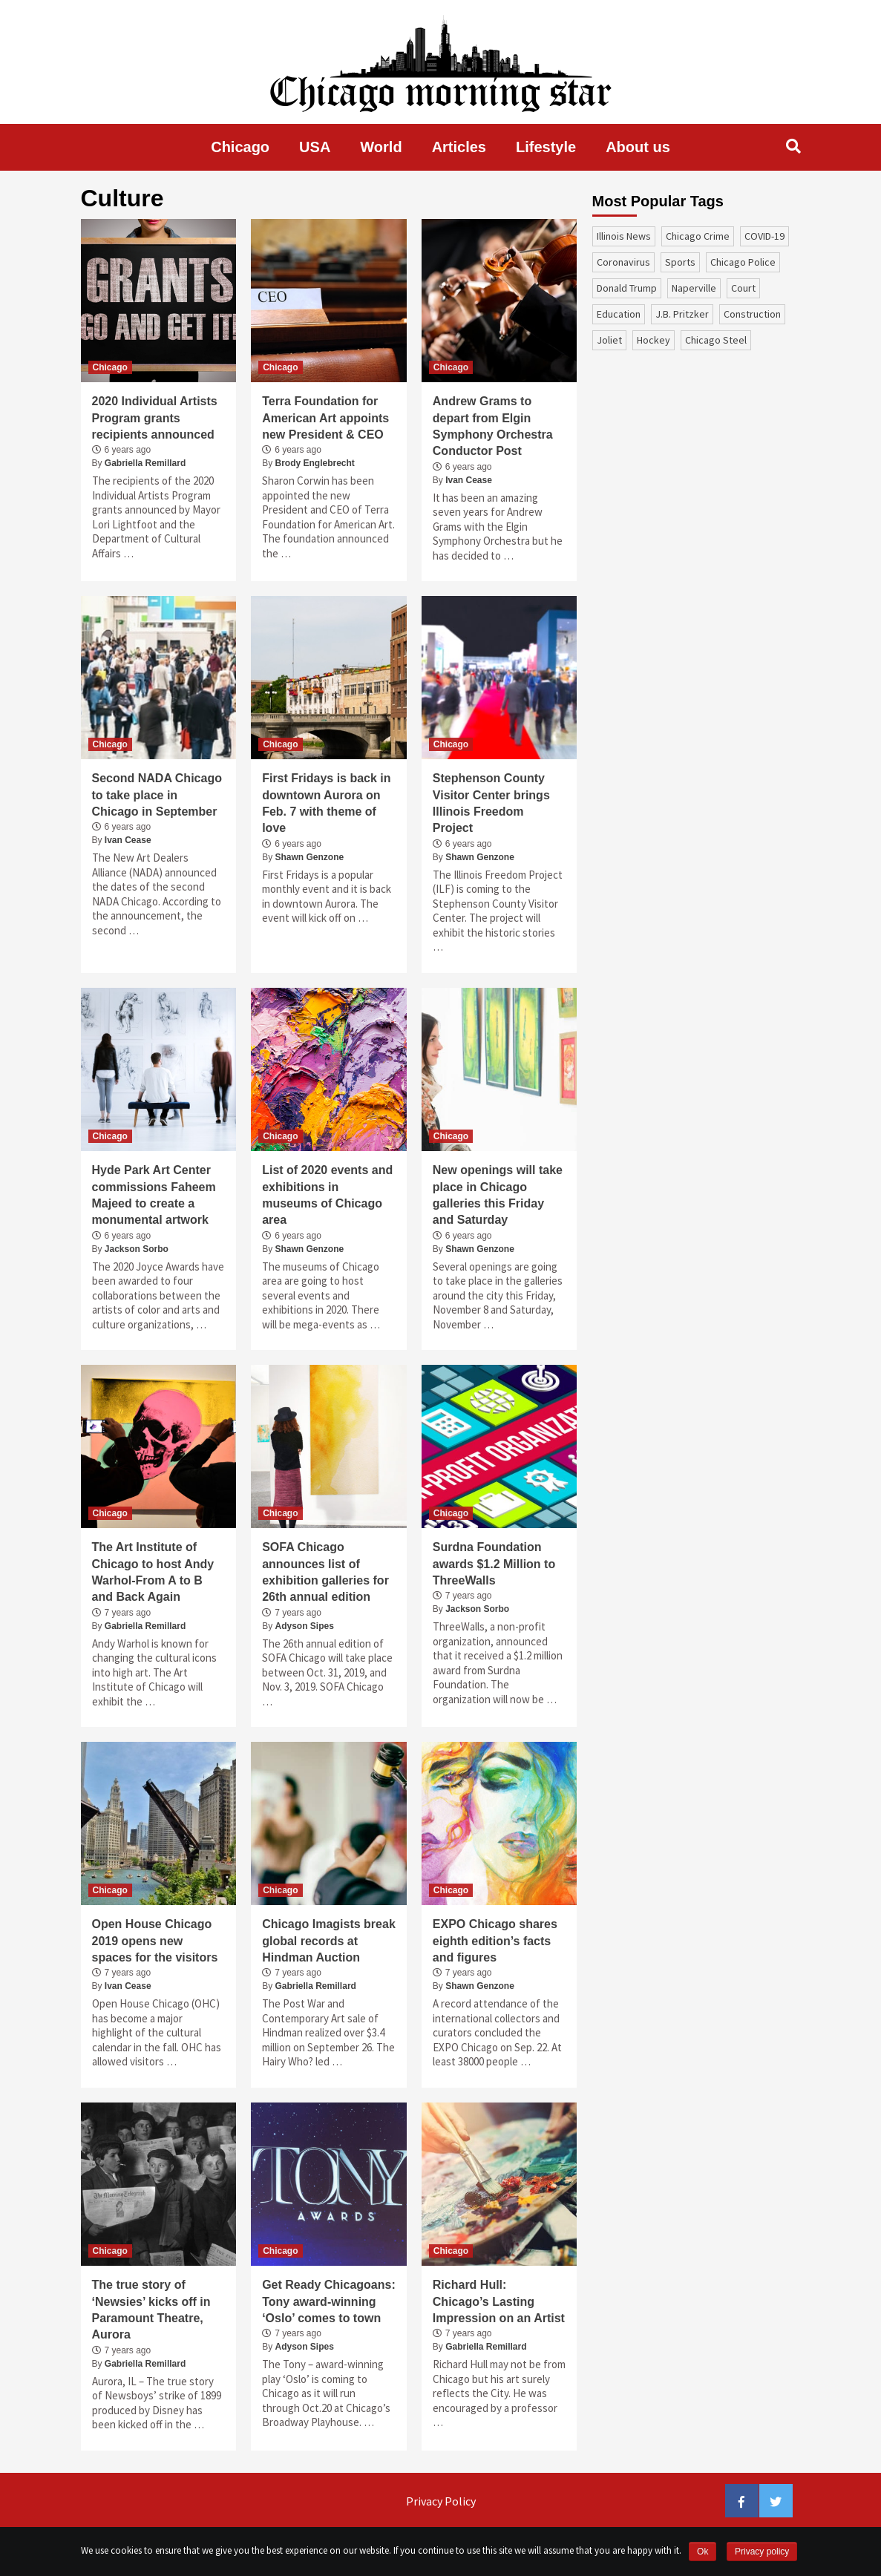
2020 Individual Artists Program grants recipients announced (154, 418)
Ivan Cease (468, 480)
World (381, 147)
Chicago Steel (716, 340)
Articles (459, 147)
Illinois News (624, 236)
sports (680, 262)
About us (638, 147)
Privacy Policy (441, 2501)
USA (314, 147)
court (743, 288)
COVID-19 (764, 236)
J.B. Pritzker (682, 314)
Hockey (653, 340)
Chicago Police (743, 262)
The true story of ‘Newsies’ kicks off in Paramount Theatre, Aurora (151, 2309)
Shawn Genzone (309, 857)
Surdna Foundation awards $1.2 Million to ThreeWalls (494, 1564)
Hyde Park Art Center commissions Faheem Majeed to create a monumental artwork (154, 1195)
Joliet (609, 340)
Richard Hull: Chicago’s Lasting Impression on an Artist (499, 2301)
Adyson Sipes (304, 1626)
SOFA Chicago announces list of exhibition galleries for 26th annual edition (325, 1572)
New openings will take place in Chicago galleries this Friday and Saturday (498, 1195)
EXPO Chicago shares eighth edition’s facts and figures (495, 1941)
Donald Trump (627, 288)
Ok (702, 2551)
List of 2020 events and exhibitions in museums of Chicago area (327, 1195)
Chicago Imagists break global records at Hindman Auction (329, 1941)
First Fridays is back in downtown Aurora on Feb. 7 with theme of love (326, 803)
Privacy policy (762, 2551)
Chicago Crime (698, 236)
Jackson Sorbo (136, 1249)
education (619, 314)
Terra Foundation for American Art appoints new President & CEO (325, 418)
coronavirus (623, 262)
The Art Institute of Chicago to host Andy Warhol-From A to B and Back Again (153, 1572)
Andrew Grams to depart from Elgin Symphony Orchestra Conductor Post (493, 426)
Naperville (694, 288)
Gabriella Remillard (145, 463)
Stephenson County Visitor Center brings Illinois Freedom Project (491, 803)
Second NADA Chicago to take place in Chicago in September (157, 795)
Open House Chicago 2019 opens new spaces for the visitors (155, 1941)
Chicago (240, 147)
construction (752, 314)
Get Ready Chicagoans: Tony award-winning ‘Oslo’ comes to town (329, 2301)
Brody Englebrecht (315, 463)
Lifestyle (546, 147)
